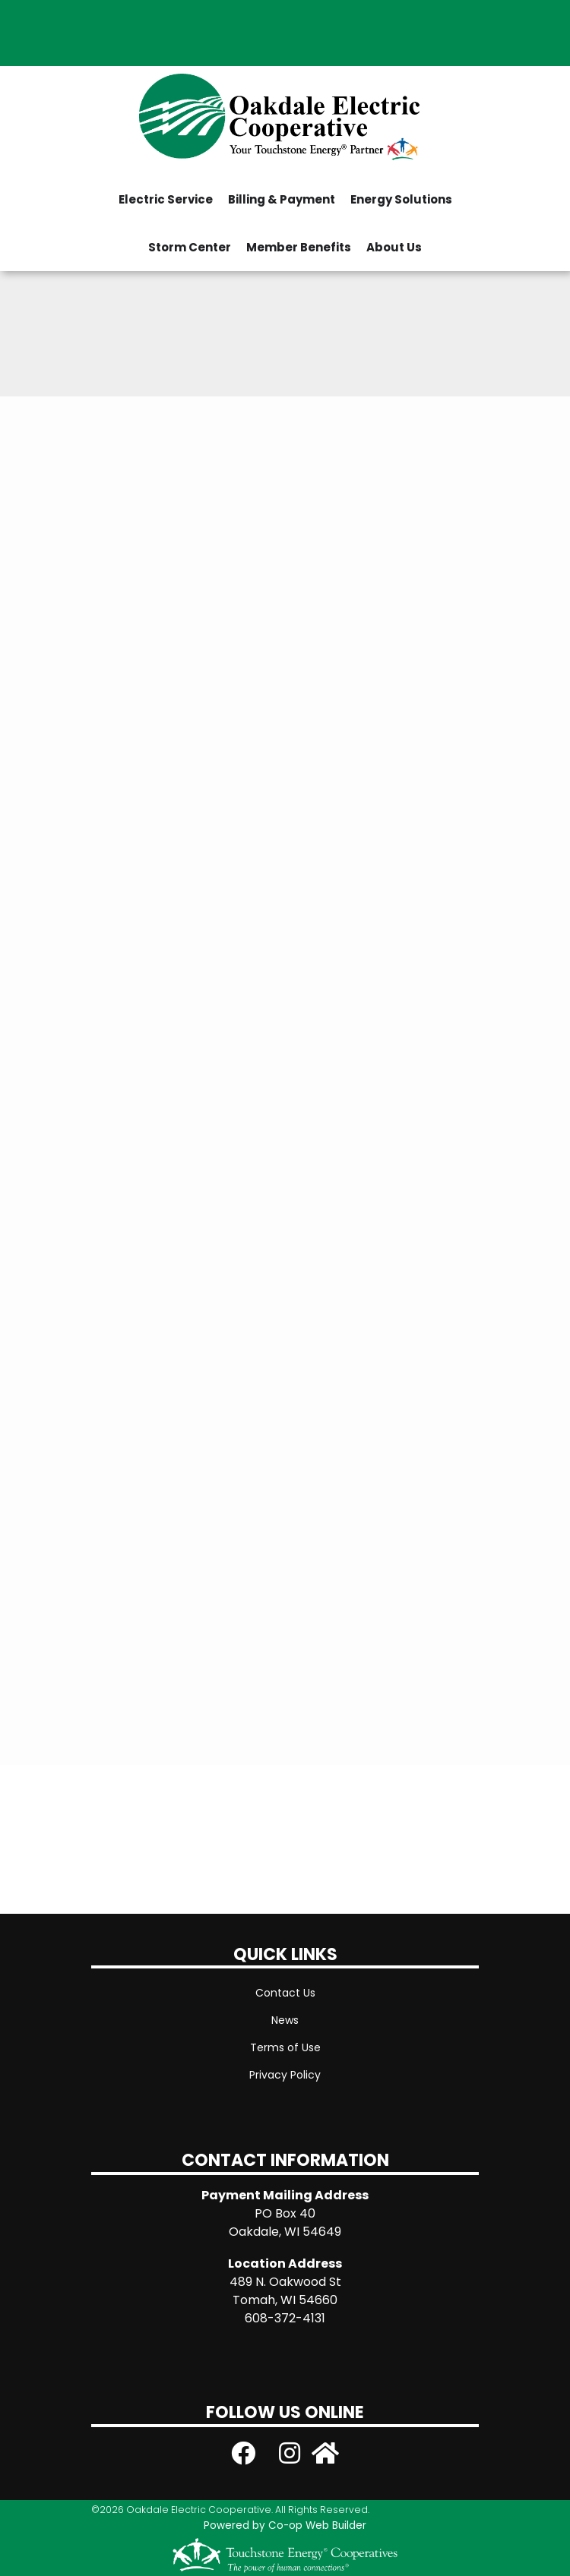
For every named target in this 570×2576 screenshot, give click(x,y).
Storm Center (189, 247)
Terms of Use (285, 2047)
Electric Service (166, 199)
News (285, 2020)
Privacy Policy (285, 2074)
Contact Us (285, 1992)
